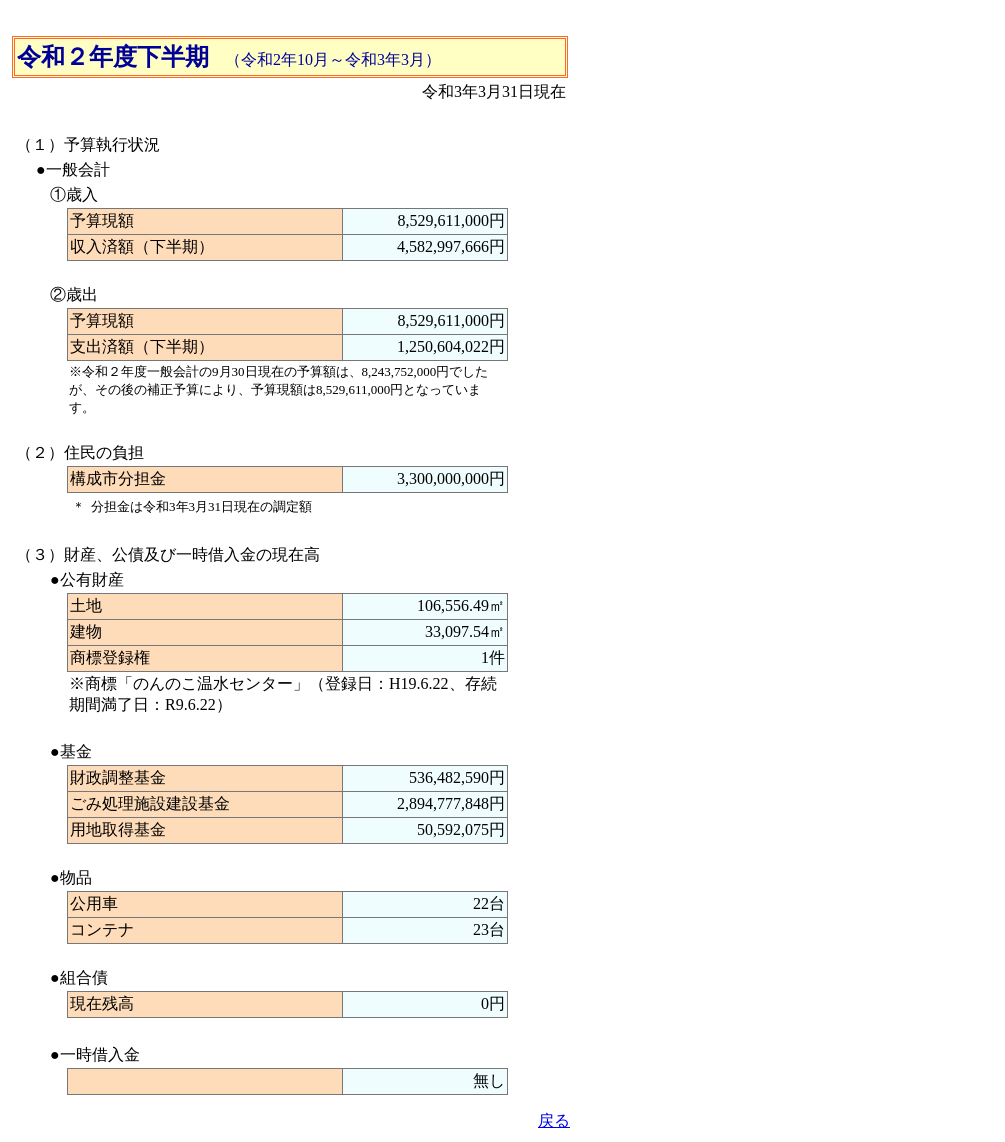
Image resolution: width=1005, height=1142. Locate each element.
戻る (554, 1120)
